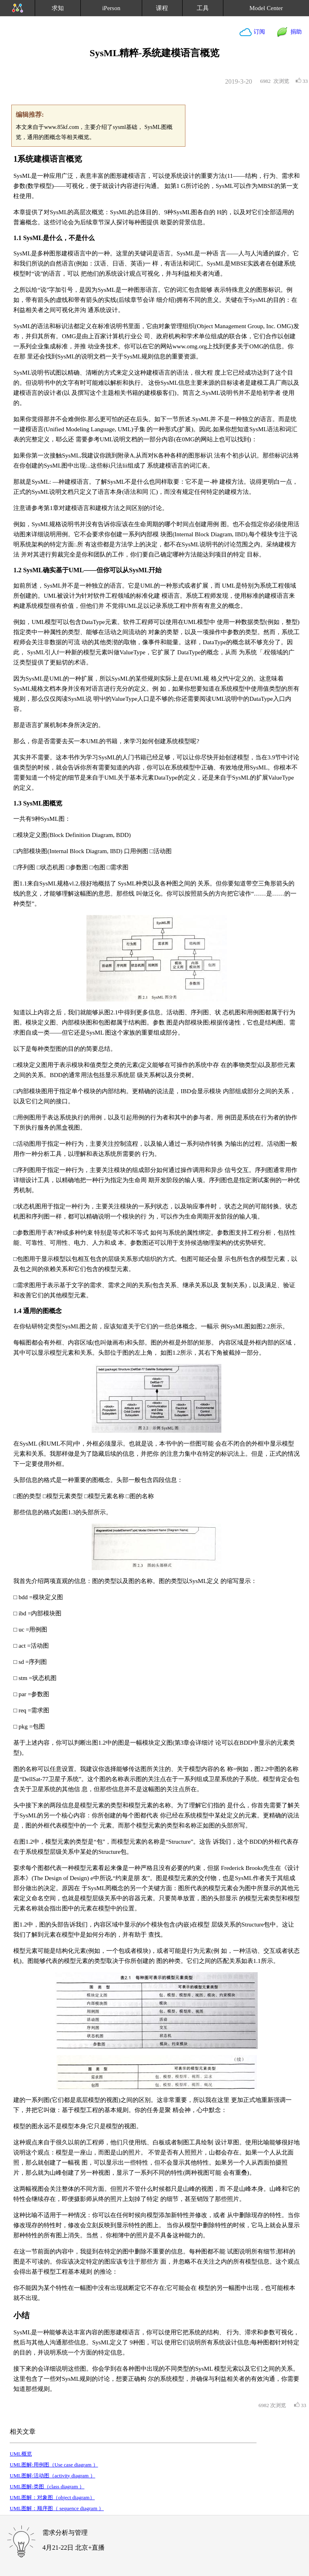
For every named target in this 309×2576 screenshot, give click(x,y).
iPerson (111, 8)
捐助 (295, 32)
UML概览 (21, 2454)
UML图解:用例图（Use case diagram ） (54, 2465)
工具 (203, 8)
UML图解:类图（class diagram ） (47, 2486)
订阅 (258, 32)
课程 (162, 8)
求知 (58, 8)
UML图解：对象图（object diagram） (52, 2497)
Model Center (266, 8)
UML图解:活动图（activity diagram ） (52, 2476)
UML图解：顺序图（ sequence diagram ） (57, 2508)
